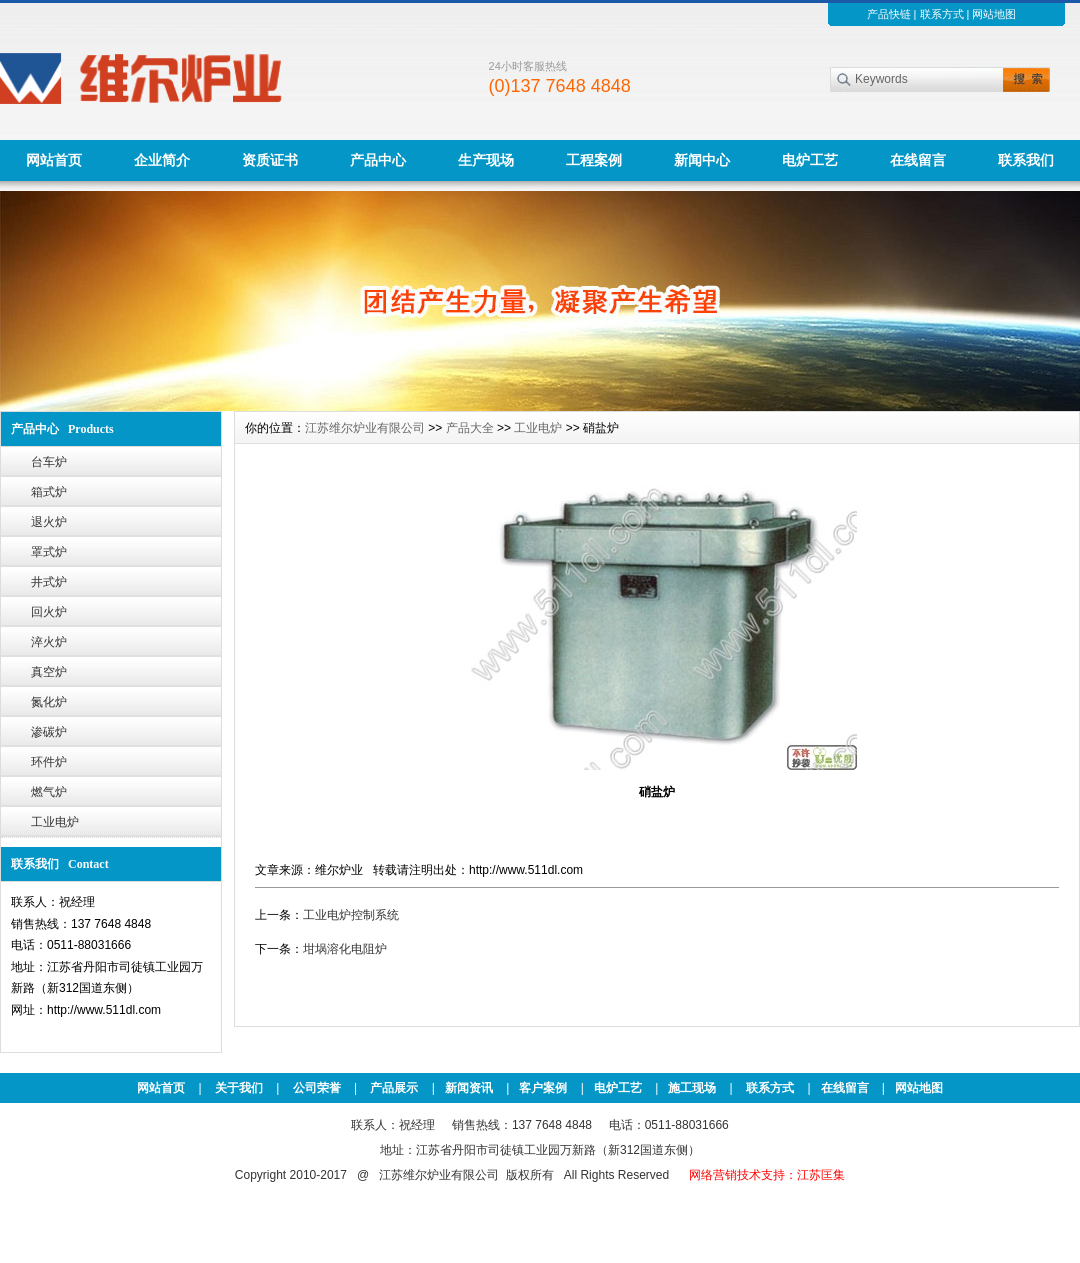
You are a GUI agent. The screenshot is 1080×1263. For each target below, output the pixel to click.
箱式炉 (49, 492)
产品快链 (889, 14)
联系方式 (942, 14)
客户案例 (543, 1088)
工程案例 (594, 160)
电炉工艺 (810, 160)
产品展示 (394, 1088)
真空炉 (49, 672)
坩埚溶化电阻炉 (345, 949)
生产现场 (486, 160)
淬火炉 (49, 642)
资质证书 (270, 160)
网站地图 (994, 14)
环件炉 (49, 762)
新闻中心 (702, 160)
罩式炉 (49, 552)
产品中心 (378, 160)
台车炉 (49, 462)
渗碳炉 (49, 732)
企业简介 (162, 160)
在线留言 (918, 160)
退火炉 (49, 522)
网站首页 (54, 160)
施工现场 (692, 1088)
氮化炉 (49, 702)
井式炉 (49, 582)
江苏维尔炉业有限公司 (365, 428)
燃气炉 (49, 792)
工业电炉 (55, 822)
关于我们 (239, 1088)
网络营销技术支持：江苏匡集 (767, 1175)
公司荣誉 (317, 1088)
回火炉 (49, 612)
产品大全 (470, 428)
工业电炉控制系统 (351, 915)
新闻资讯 (469, 1088)
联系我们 (1026, 160)
